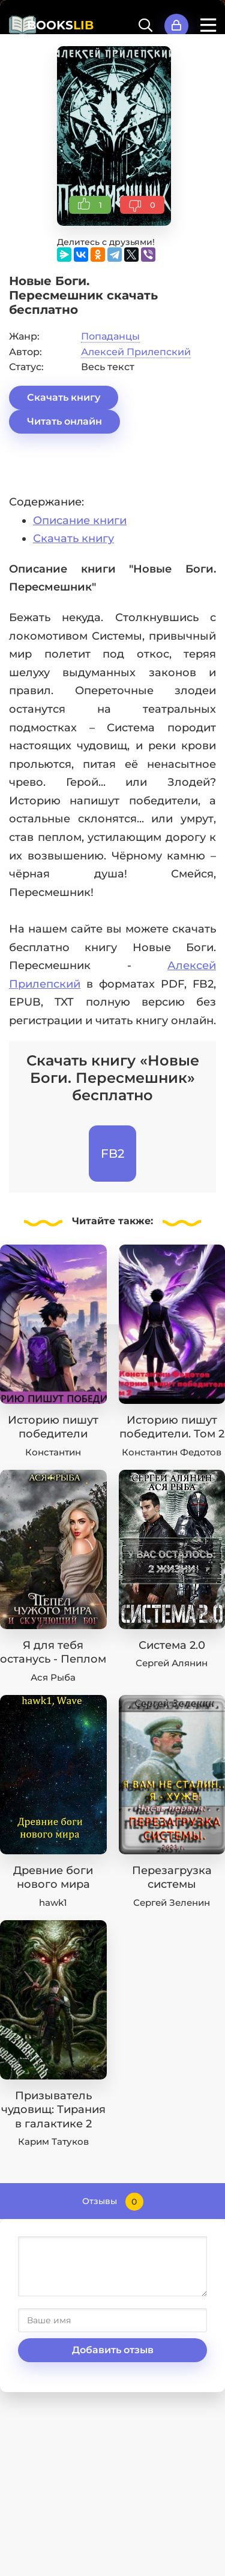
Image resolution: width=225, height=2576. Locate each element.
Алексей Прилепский (136, 352)
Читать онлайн (64, 421)
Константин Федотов (171, 1452)
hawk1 (53, 1902)
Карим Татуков (53, 2141)
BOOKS (60, 25)
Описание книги (80, 520)
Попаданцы (110, 336)
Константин (53, 1452)
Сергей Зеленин (171, 1902)
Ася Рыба (53, 1677)
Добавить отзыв (113, 2350)
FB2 (112, 1153)
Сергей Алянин (172, 1663)
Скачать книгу (63, 397)
